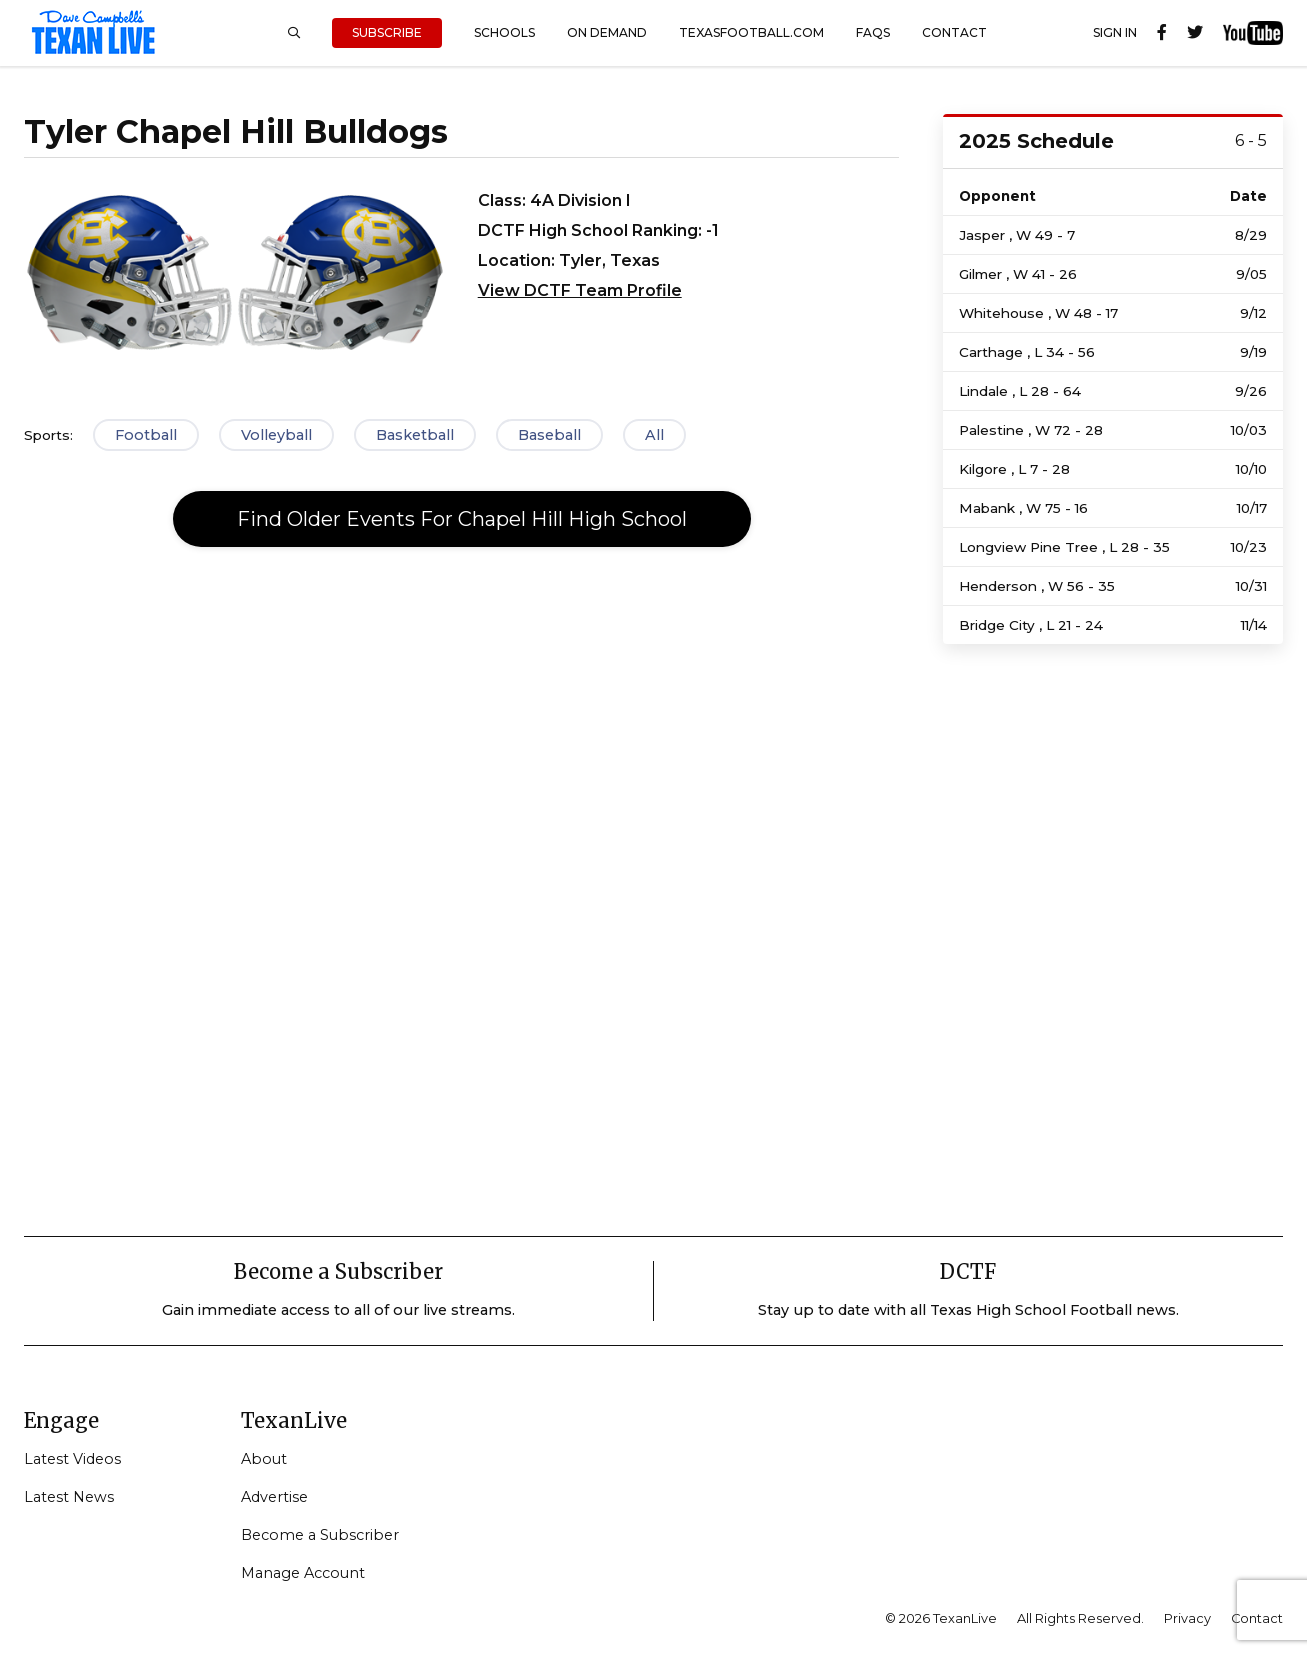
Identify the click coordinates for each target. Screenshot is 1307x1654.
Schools (504, 33)
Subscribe (387, 32)
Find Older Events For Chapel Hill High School (462, 519)
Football (146, 435)
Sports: (48, 435)
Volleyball (276, 435)
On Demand (607, 32)
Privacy (1187, 1618)
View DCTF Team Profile (580, 290)
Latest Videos (72, 1459)
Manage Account (303, 1573)
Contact (954, 32)
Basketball (415, 435)
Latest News (69, 1497)
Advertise (274, 1497)
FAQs (873, 32)
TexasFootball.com (751, 32)
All (654, 435)
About (264, 1459)
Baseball (549, 435)
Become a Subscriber (320, 1535)
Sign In (1115, 32)
